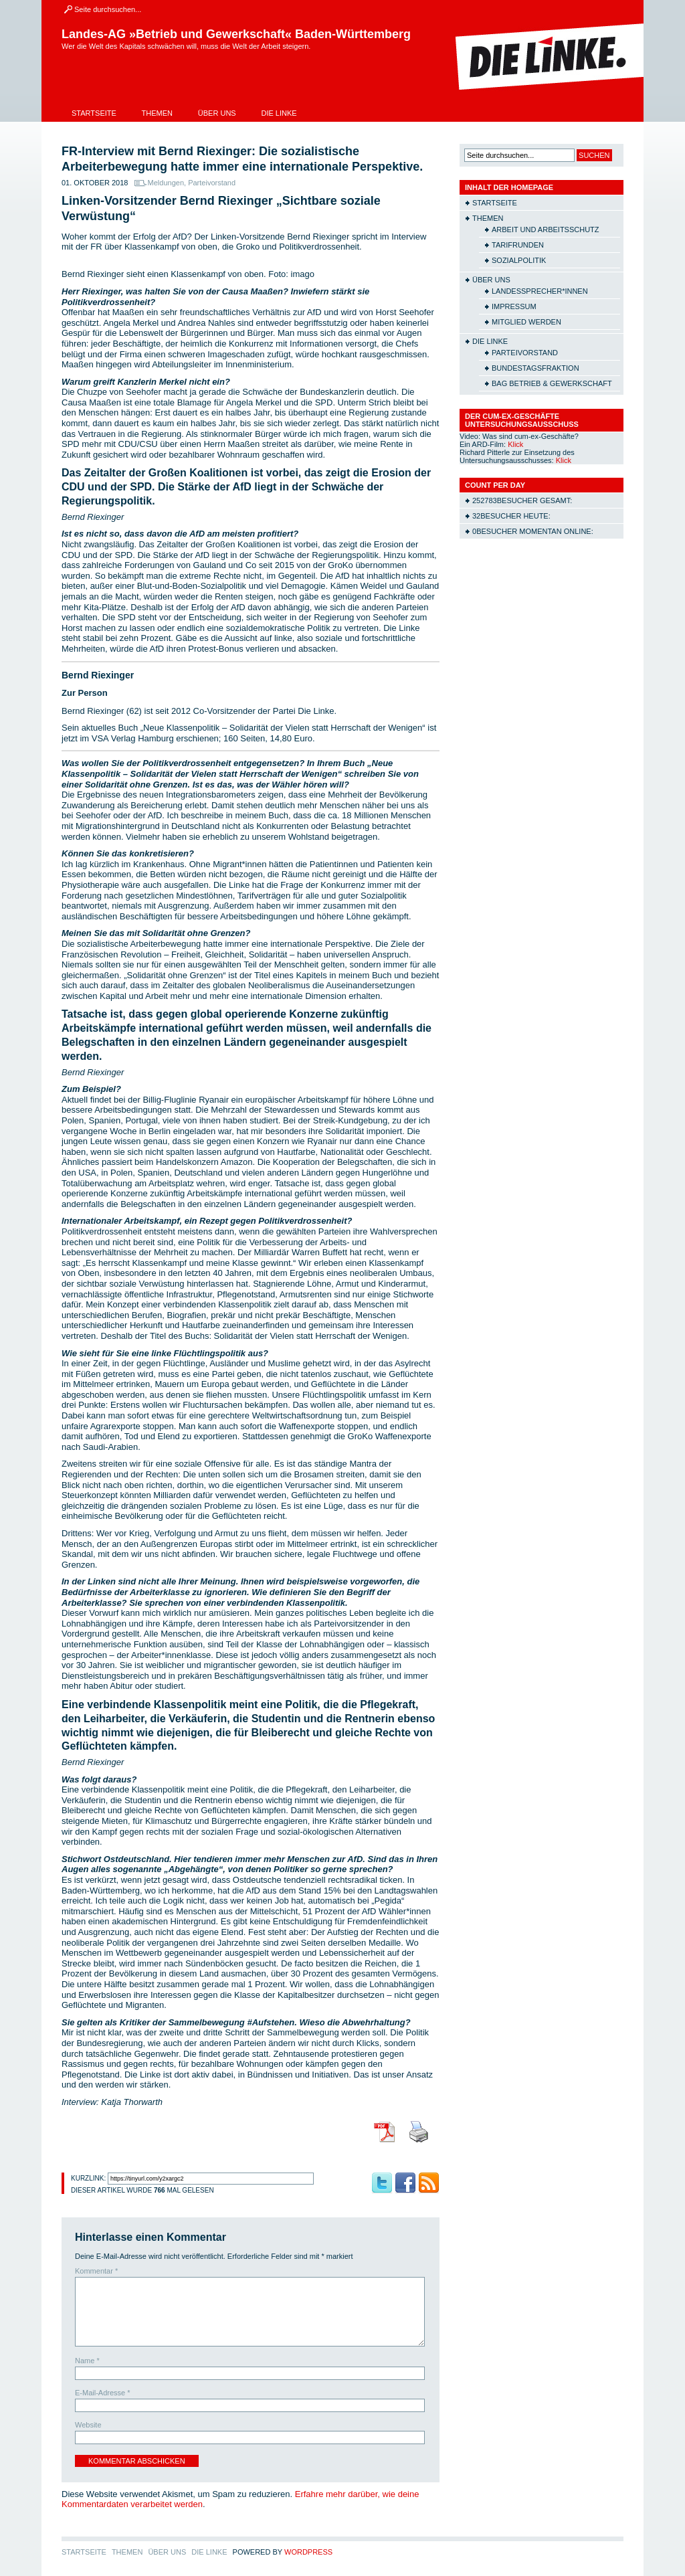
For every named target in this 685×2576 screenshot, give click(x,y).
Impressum (514, 306)
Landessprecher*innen (540, 291)
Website (88, 2425)
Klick (515, 444)
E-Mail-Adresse (102, 2393)
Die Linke (278, 113)
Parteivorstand (211, 183)
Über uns (217, 113)
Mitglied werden (526, 322)
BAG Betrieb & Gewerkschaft (552, 383)
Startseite (94, 113)
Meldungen (166, 183)
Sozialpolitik (519, 260)
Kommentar (96, 2271)
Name (87, 2361)
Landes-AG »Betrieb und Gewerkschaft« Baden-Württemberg (236, 34)
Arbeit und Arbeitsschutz (545, 229)
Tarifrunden (518, 245)
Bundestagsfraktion (535, 368)
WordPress (308, 2552)
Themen (157, 113)
